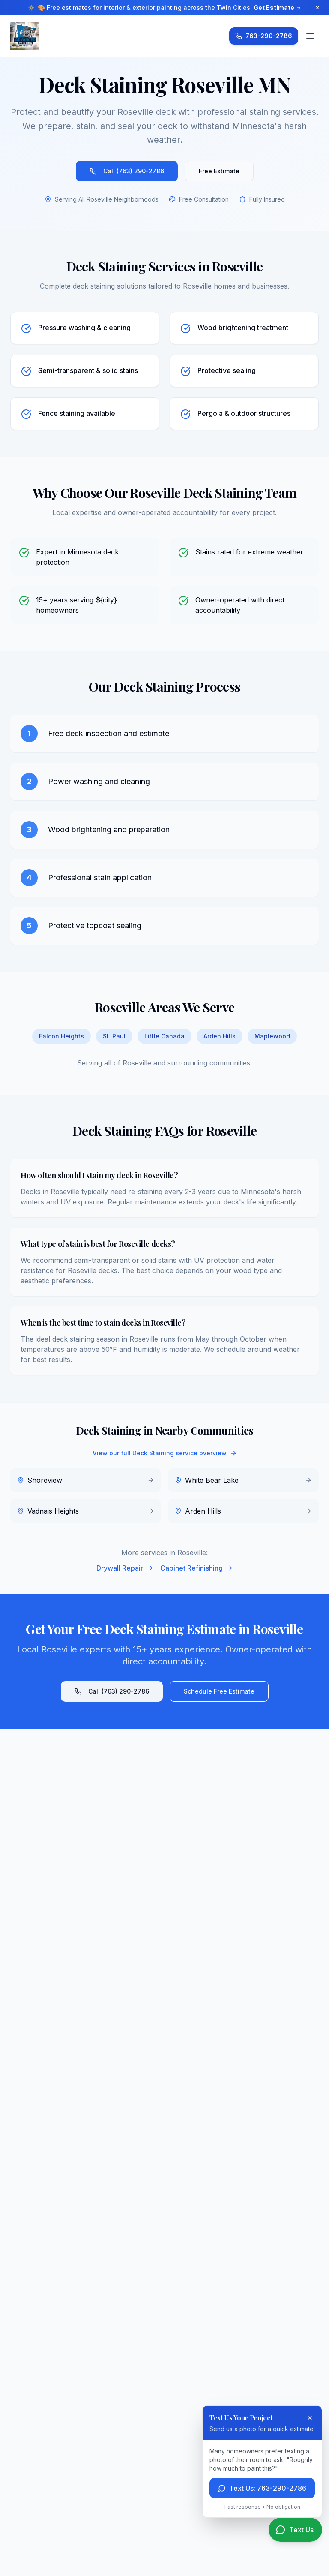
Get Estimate (277, 7)
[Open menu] (310, 36)
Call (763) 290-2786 (127, 171)
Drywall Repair (124, 1568)
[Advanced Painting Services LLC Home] (24, 36)
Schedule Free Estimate (219, 1691)
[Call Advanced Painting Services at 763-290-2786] (263, 36)
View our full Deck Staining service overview (165, 1453)
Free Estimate (219, 171)
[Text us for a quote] (295, 2530)
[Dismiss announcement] (317, 7)
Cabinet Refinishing (196, 1568)
